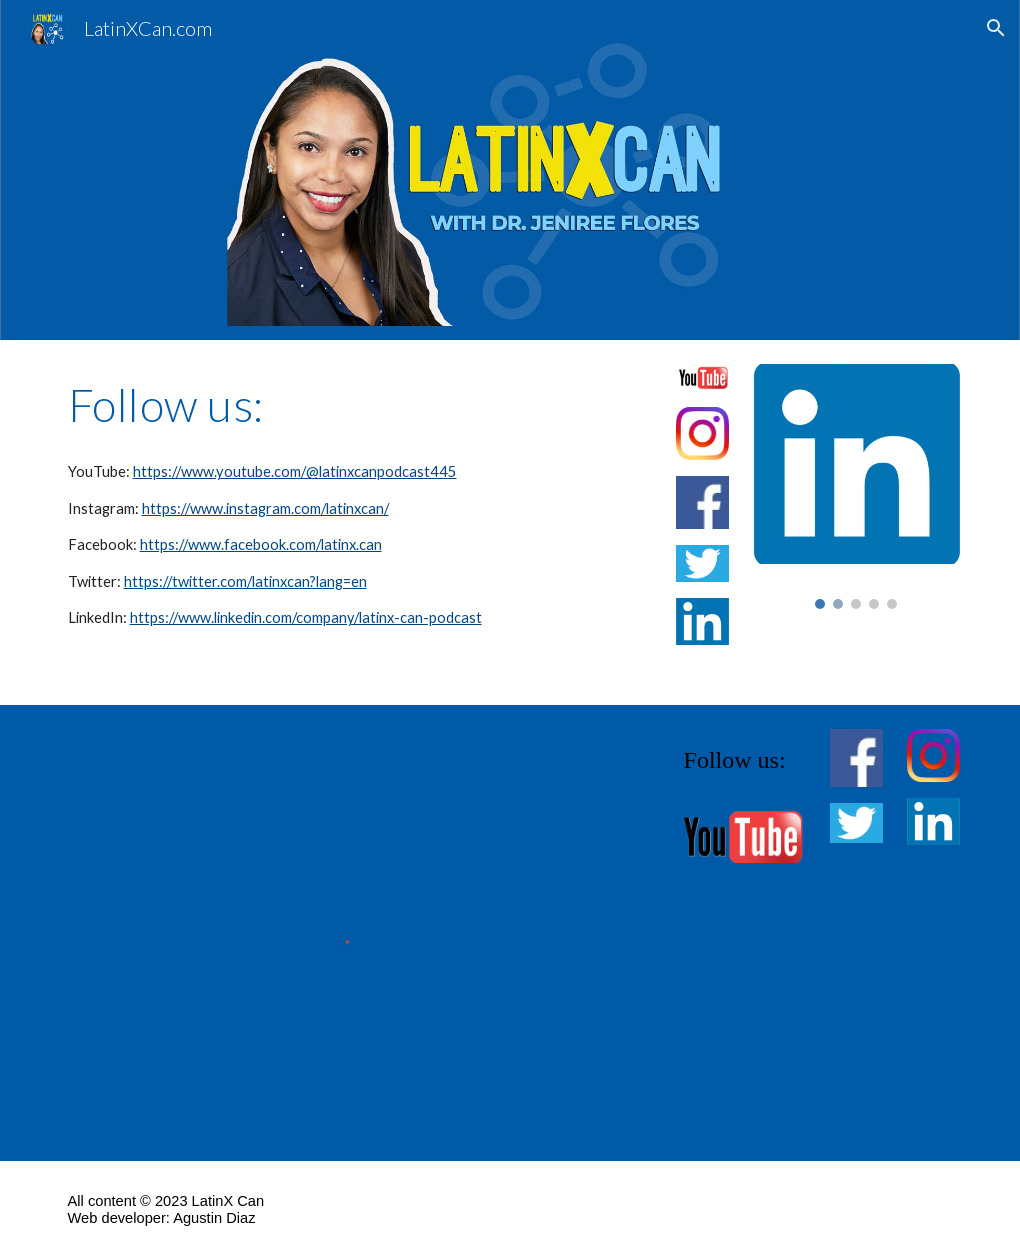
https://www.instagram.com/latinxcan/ (265, 508)
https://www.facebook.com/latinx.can (261, 544)
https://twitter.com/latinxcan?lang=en (245, 581)
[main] (356, 405)
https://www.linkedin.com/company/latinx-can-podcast (306, 617)
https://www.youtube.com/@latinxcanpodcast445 (295, 471)
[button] (996, 28)
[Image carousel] (857, 486)
